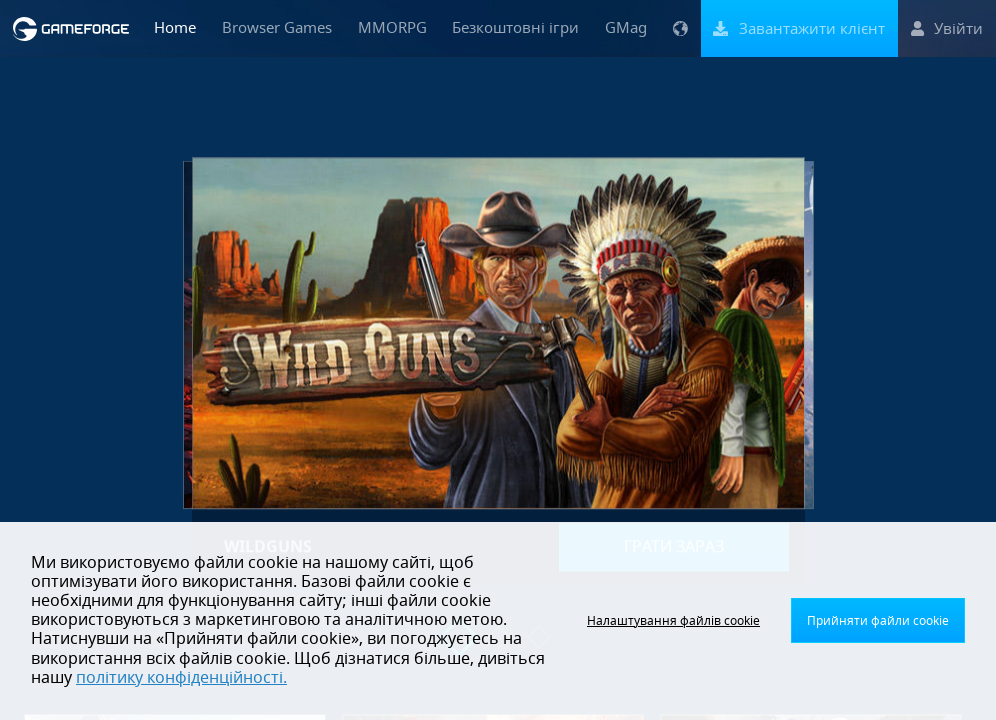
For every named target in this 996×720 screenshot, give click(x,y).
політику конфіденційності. (181, 678)
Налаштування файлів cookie (673, 621)
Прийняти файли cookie (878, 621)
